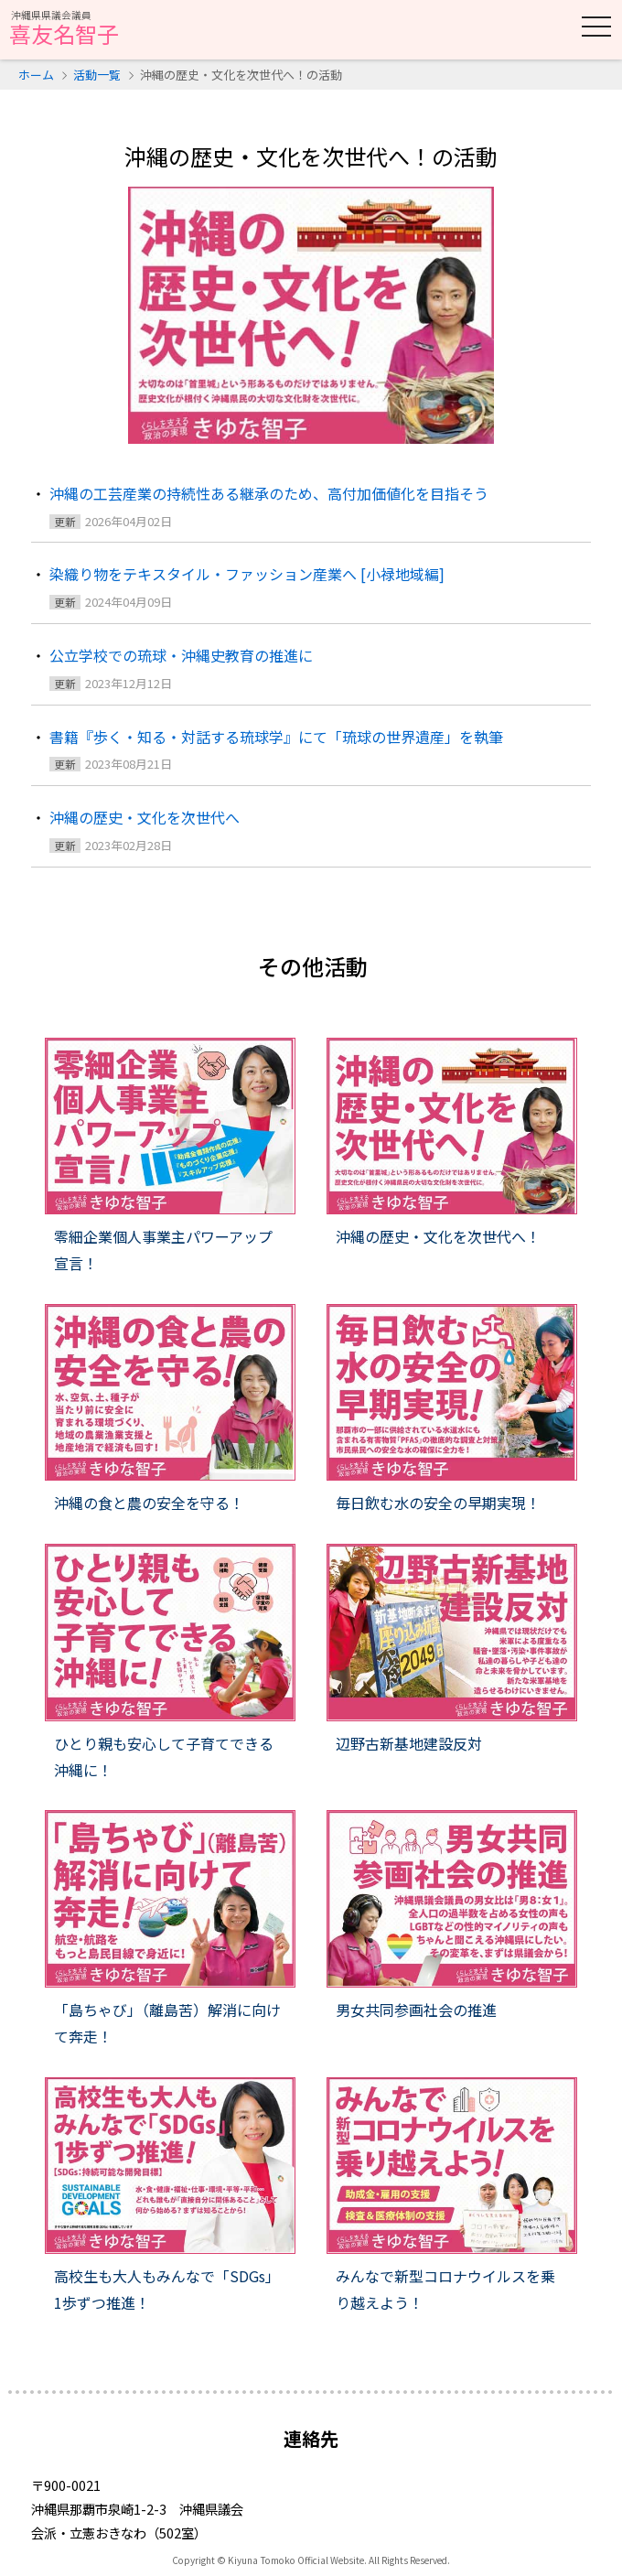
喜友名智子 (64, 29)
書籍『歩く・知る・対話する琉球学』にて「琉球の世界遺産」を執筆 (276, 737)
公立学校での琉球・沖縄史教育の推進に (181, 655)
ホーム (36, 74)
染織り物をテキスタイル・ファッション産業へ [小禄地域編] (247, 574)
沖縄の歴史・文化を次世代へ (144, 817)
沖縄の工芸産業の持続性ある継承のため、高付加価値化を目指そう (268, 493)
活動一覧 (97, 74)
